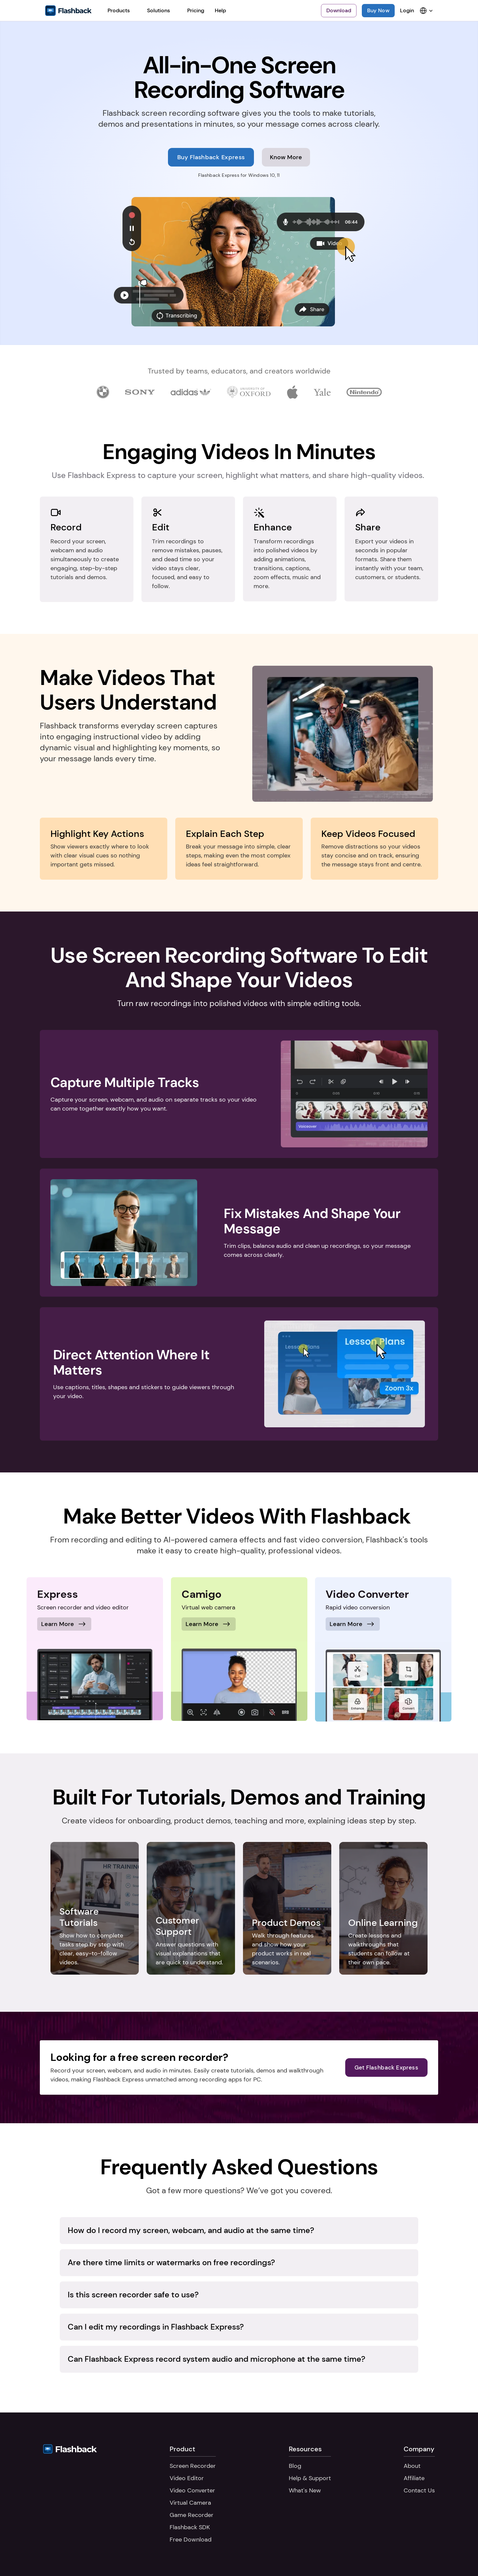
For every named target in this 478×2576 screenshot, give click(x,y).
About (412, 2466)
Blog (295, 2466)
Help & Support (310, 2478)
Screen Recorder (193, 2466)
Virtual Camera (190, 2503)
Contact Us (419, 2490)
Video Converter (192, 2490)
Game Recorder (191, 2515)
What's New (305, 2490)
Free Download (190, 2539)
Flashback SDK (190, 2527)
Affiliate (414, 2478)
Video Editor (187, 2478)
